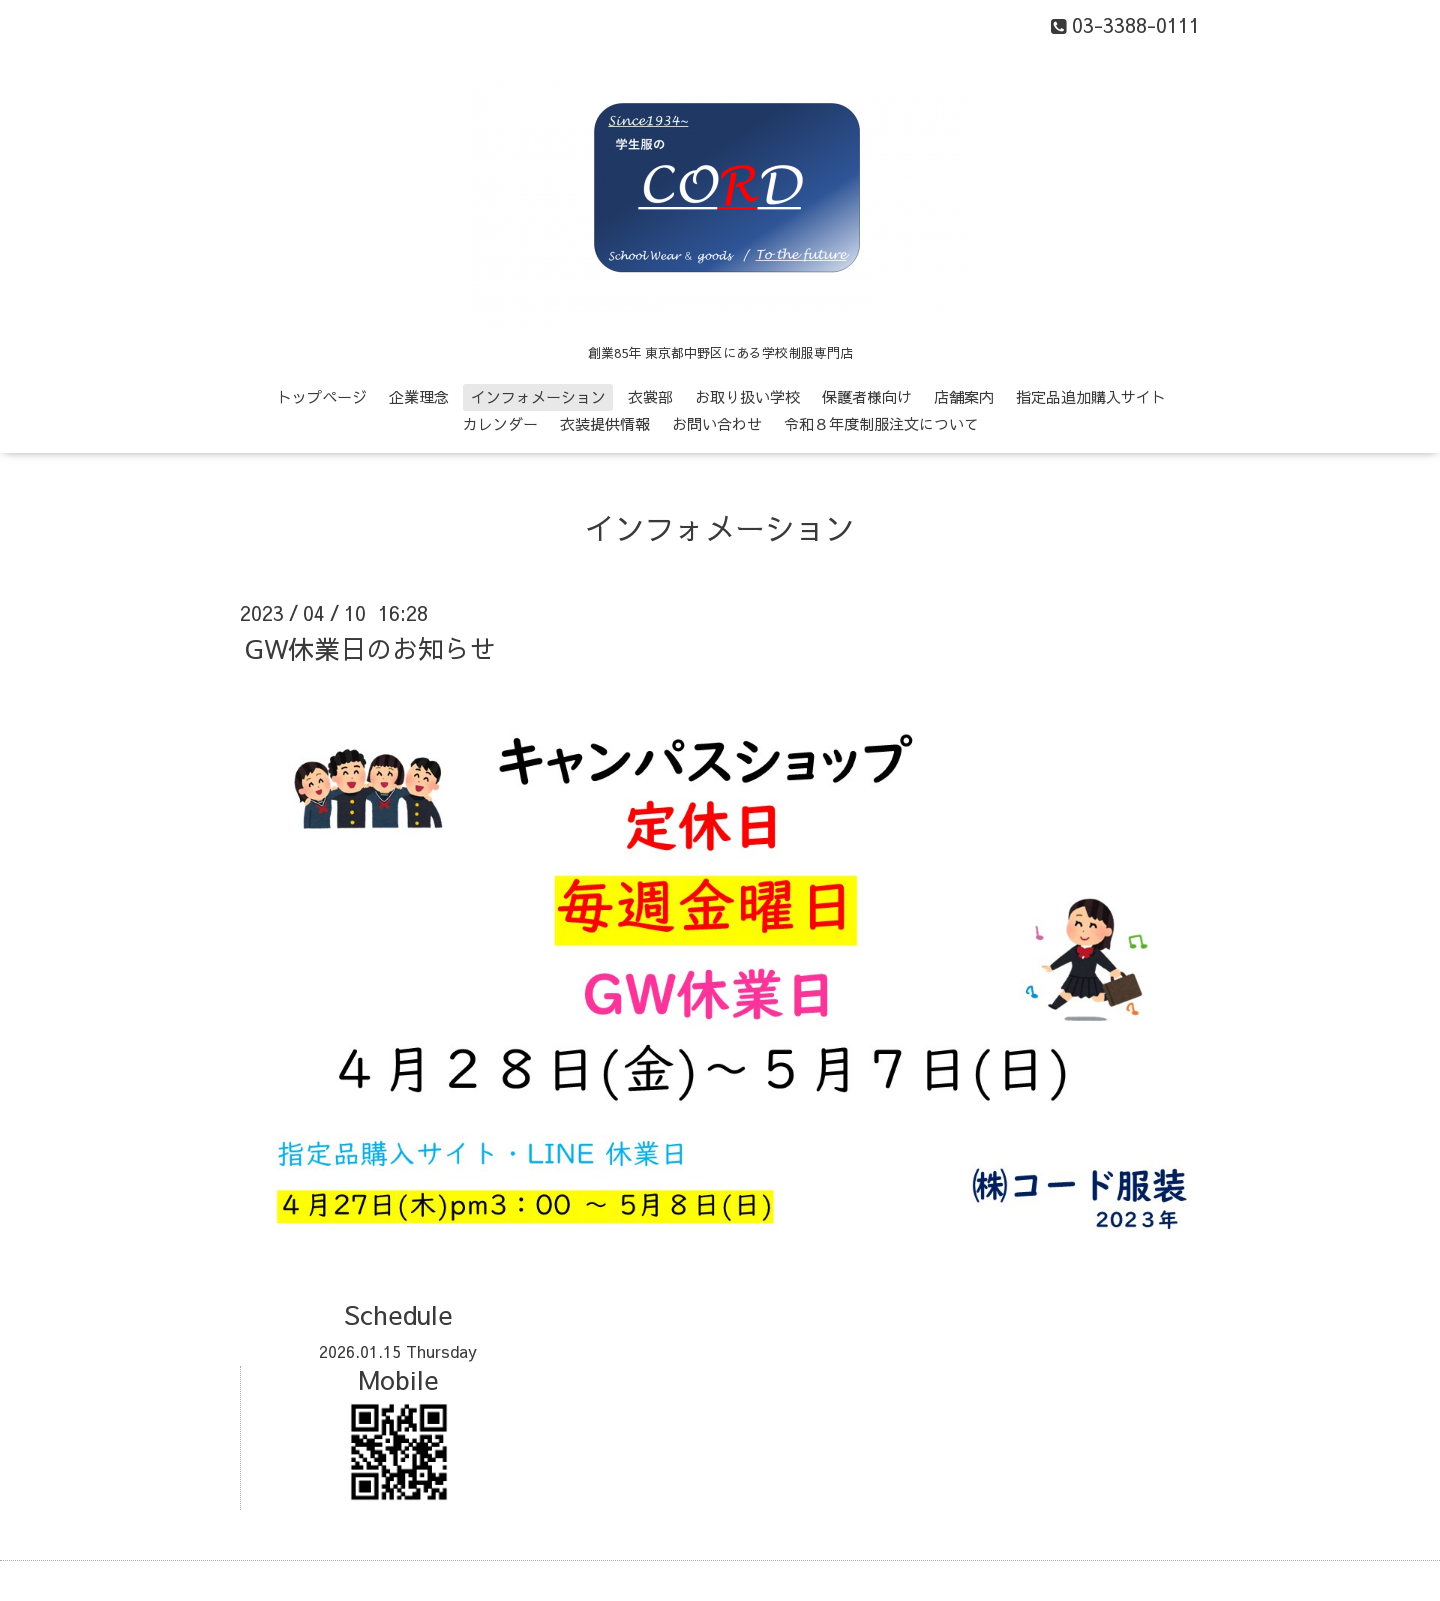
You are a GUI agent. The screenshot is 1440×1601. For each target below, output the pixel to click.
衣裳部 (650, 396)
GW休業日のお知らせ (370, 648)
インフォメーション (538, 396)
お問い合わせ (717, 423)
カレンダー (500, 423)
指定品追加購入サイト (1091, 396)
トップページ (322, 396)
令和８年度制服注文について (881, 423)
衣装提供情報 (605, 423)
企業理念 (419, 396)
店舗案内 (964, 396)
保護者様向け (867, 396)
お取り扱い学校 (747, 396)
